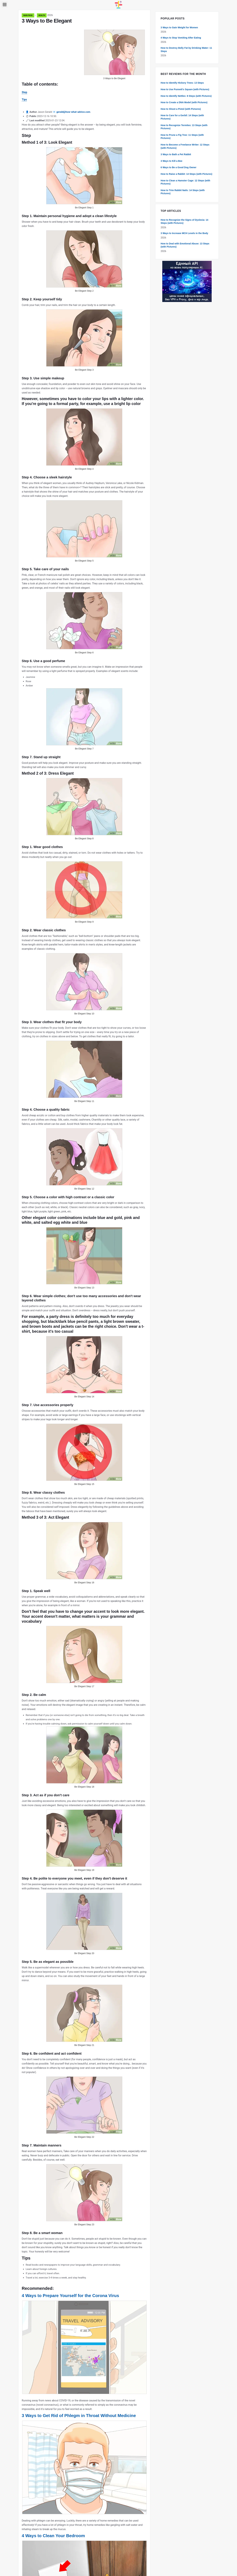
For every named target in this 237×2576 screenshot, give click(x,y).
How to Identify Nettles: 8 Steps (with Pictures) (186, 96)
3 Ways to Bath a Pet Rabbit (176, 154)
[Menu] (5, 4)
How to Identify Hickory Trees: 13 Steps (182, 82)
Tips (24, 99)
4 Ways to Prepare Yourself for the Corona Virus (70, 2295)
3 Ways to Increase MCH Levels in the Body (184, 233)
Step (24, 92)
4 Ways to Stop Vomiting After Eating (181, 37)
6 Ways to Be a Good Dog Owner (178, 167)
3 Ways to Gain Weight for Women (179, 27)
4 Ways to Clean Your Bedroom (53, 2535)
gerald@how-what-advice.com (73, 111)
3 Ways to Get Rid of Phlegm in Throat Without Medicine (79, 2415)
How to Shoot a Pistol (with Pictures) (181, 109)
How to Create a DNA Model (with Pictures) (184, 102)
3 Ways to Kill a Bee (171, 161)
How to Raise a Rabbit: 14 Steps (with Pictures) (186, 174)
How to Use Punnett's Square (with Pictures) (185, 89)
